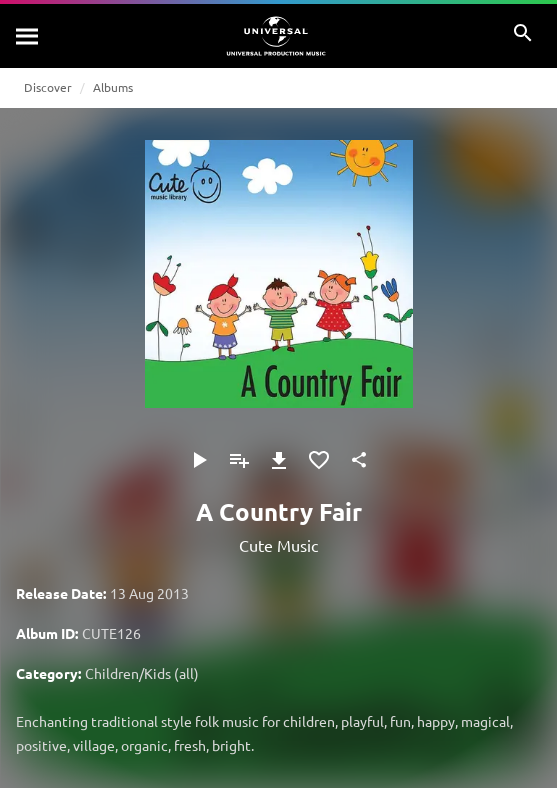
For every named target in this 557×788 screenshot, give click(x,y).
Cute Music (278, 545)
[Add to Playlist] (239, 460)
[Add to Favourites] (319, 460)
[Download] (279, 460)
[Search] (28, 36)
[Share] (359, 460)
